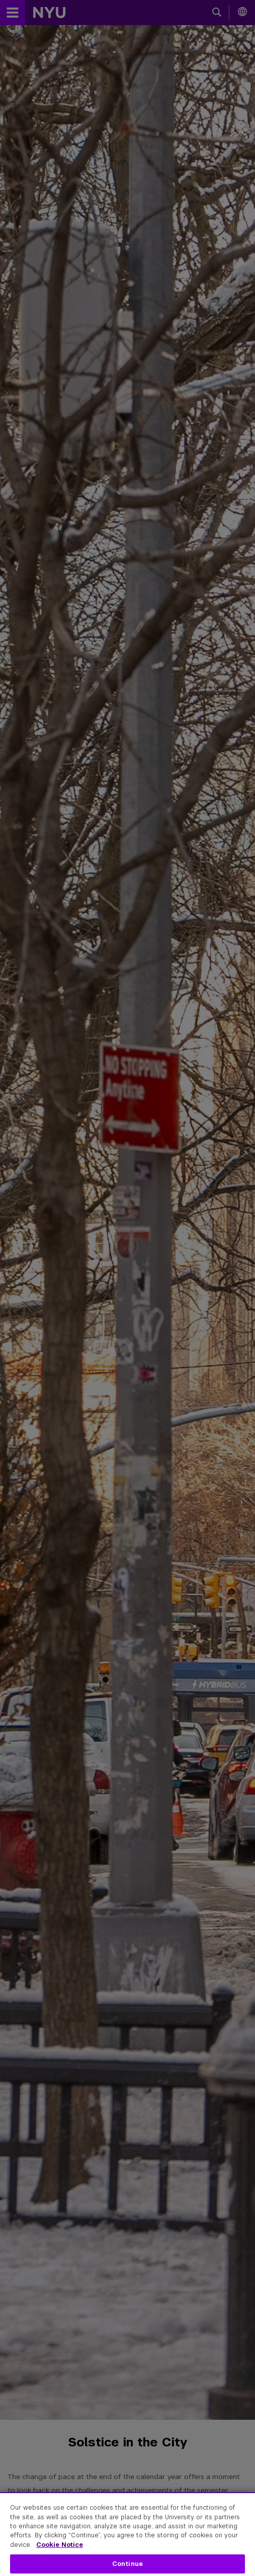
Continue (127, 2564)
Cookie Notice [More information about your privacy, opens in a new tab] (59, 2545)
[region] (127, 2534)
